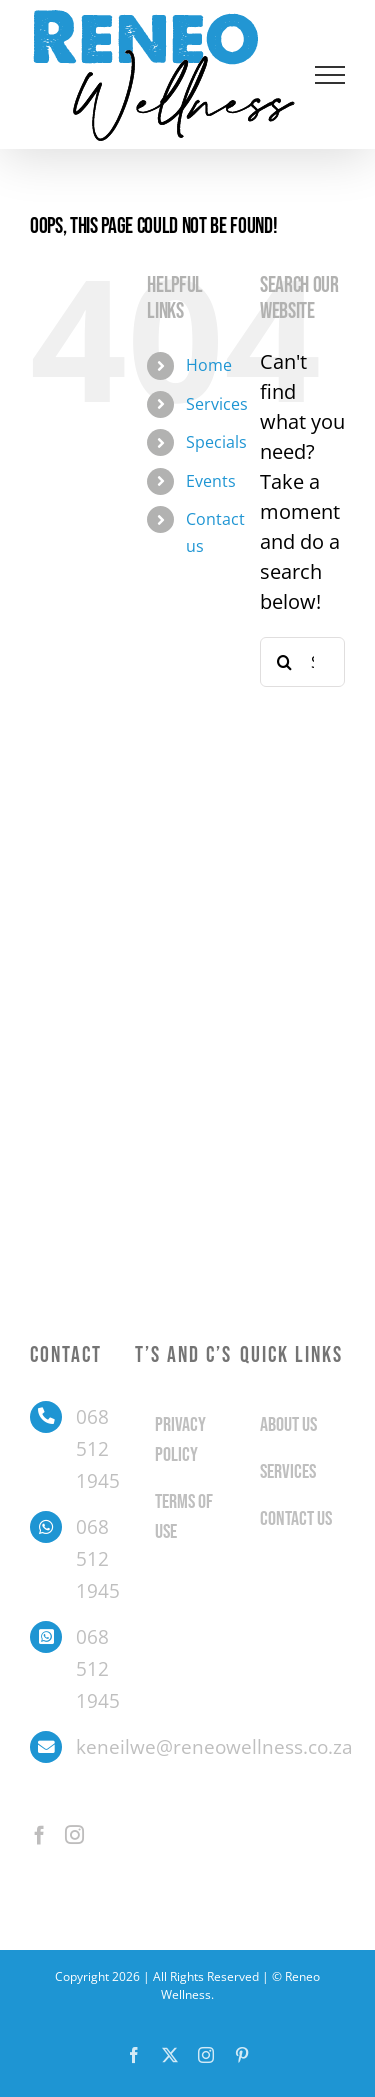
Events (211, 481)
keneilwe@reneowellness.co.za (105, 1747)
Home (209, 365)
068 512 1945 (98, 1449)
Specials (216, 442)
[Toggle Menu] (330, 75)
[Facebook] (39, 1834)
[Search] (285, 662)
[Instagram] (74, 1834)
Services (217, 404)
